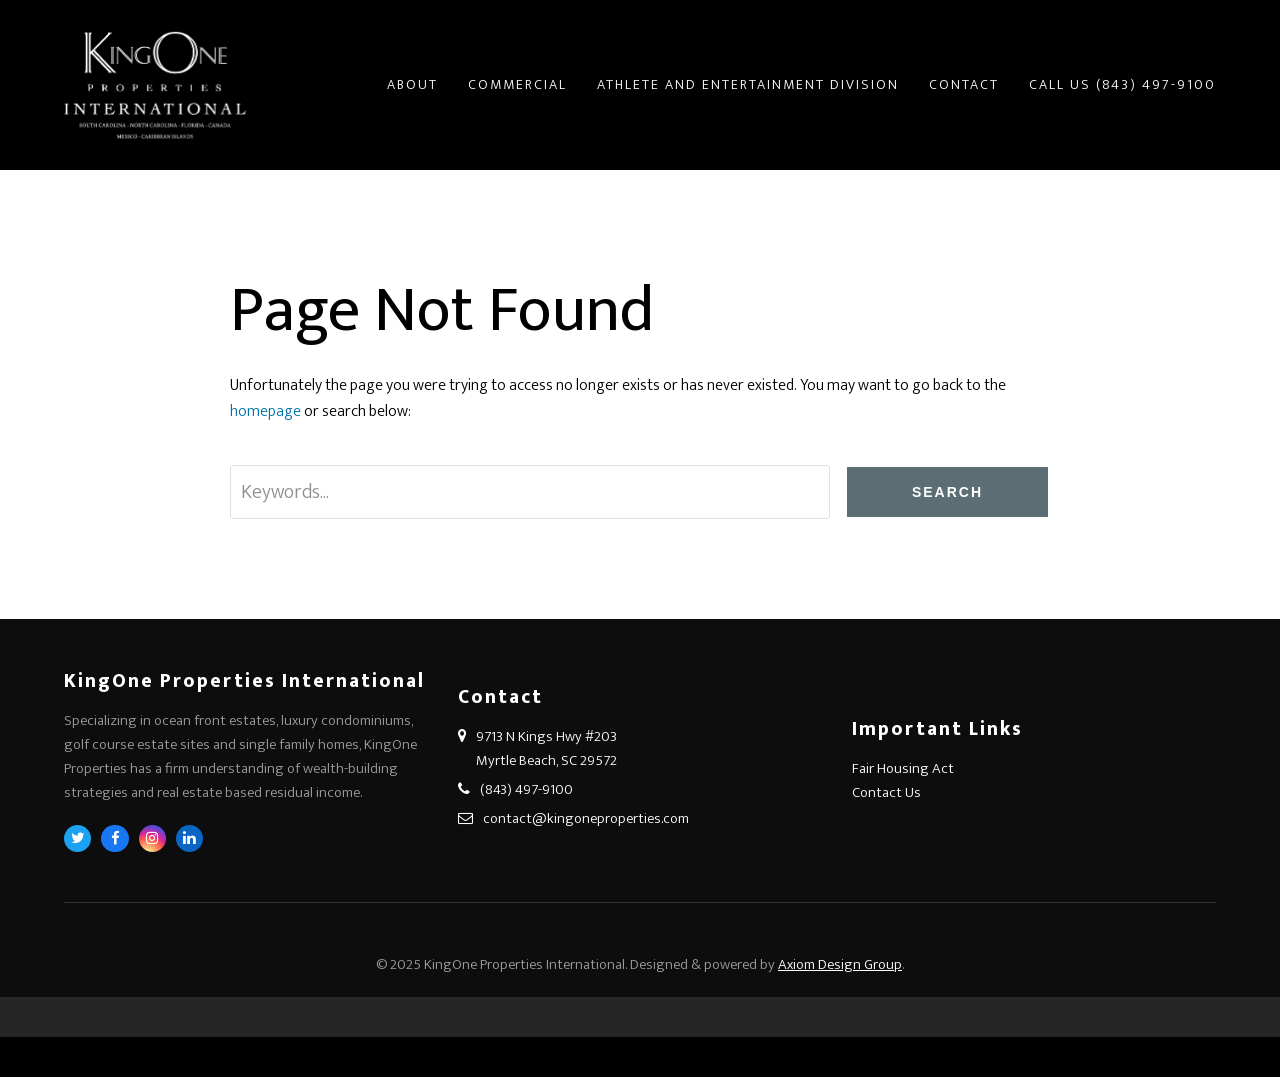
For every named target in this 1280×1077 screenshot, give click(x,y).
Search (947, 492)
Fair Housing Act (903, 768)
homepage (265, 411)
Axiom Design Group (840, 964)
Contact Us (886, 792)
